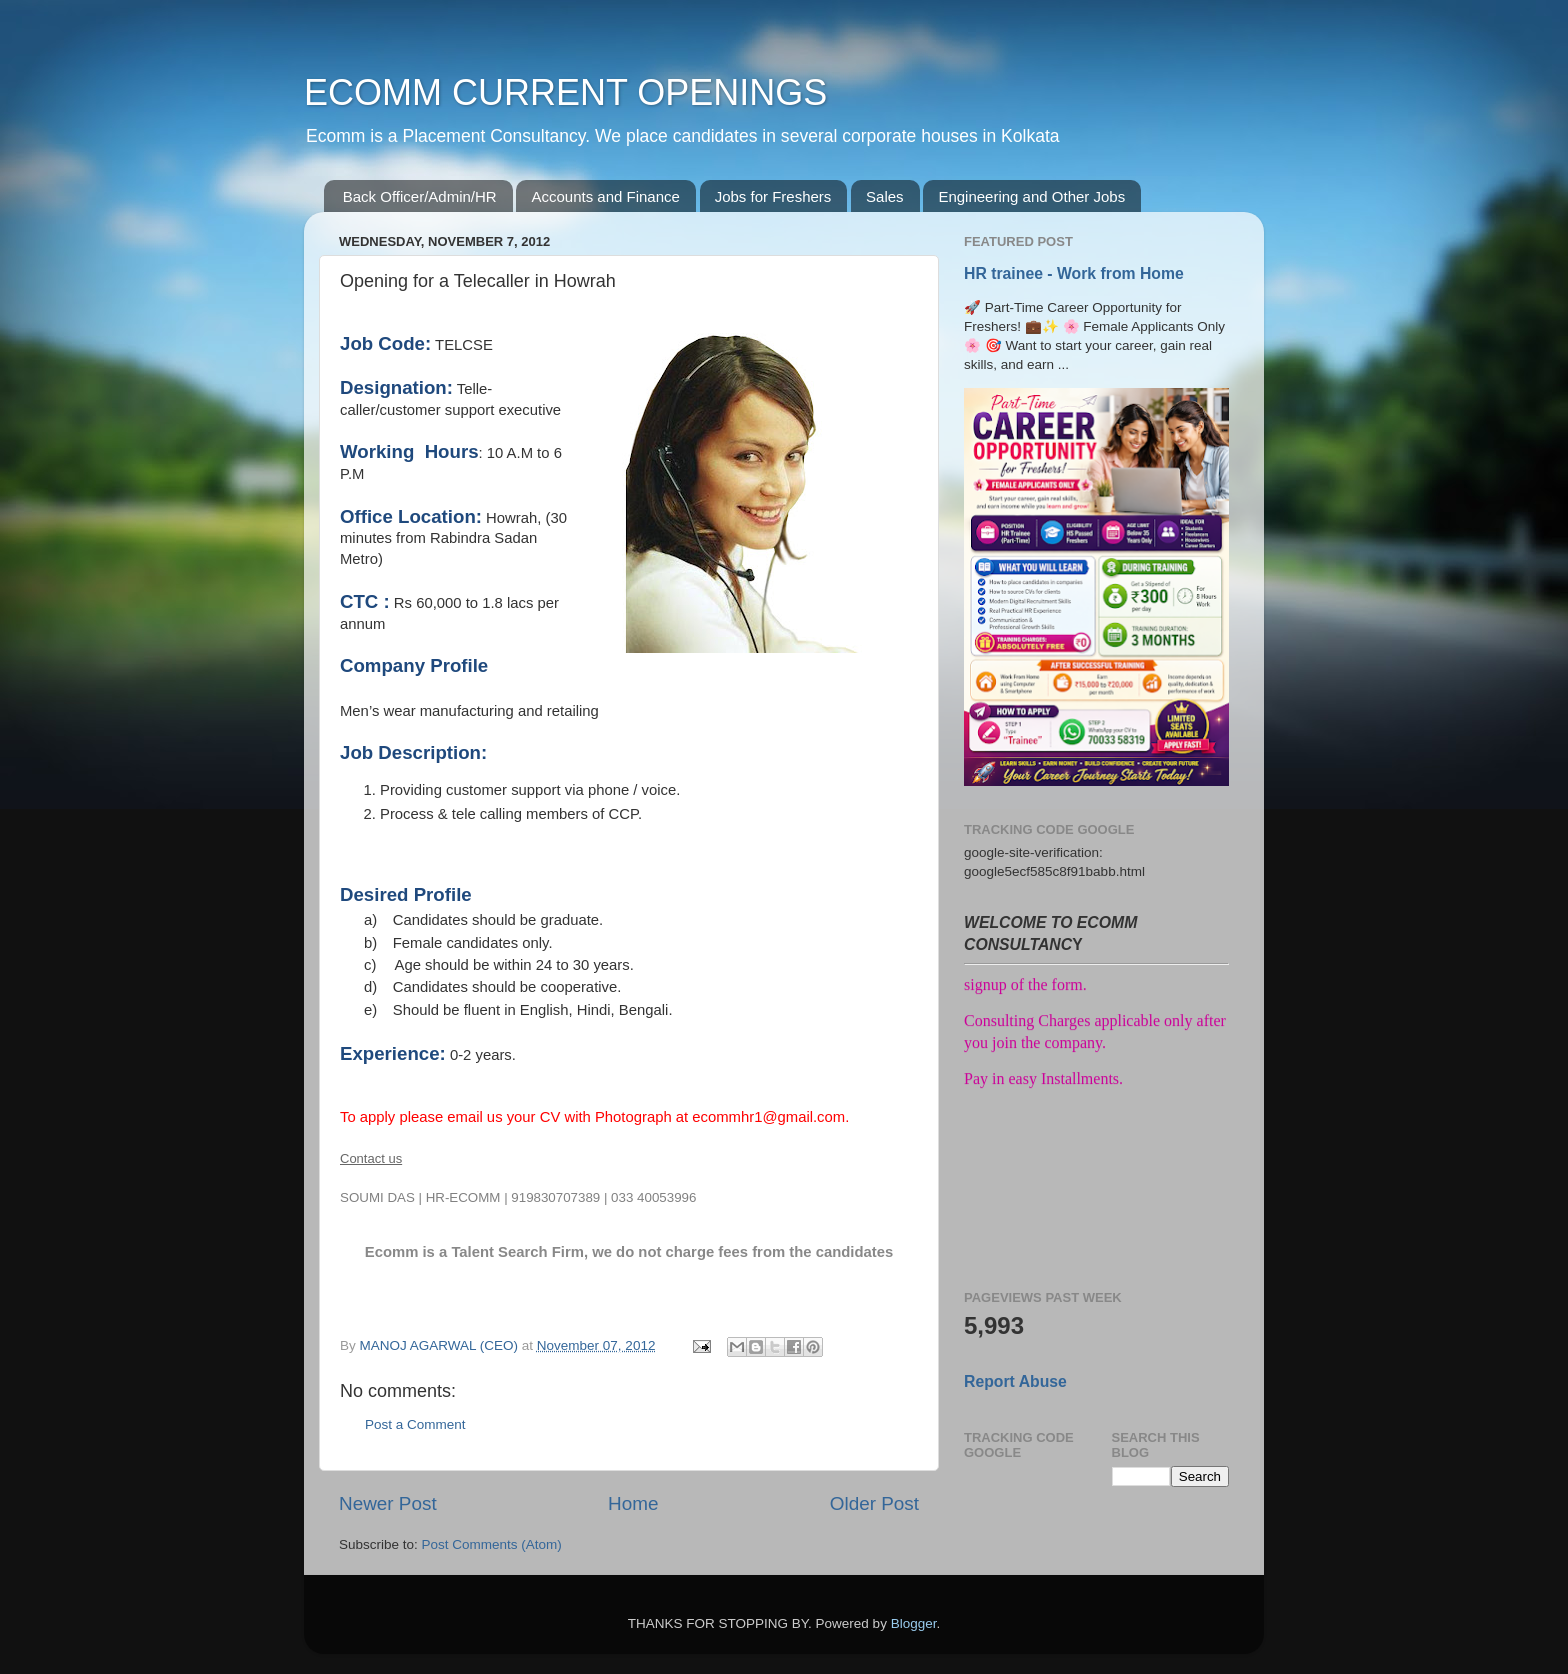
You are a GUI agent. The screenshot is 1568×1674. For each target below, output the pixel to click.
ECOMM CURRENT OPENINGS (565, 92)
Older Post (874, 1503)
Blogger (914, 1623)
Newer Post (388, 1503)
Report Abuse (1015, 1381)
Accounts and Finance (605, 196)
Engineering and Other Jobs (1031, 196)
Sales (885, 196)
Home (633, 1503)
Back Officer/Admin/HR (420, 196)
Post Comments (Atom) (492, 1544)
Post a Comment (415, 1424)
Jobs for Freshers (773, 196)
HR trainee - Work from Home (1074, 273)
